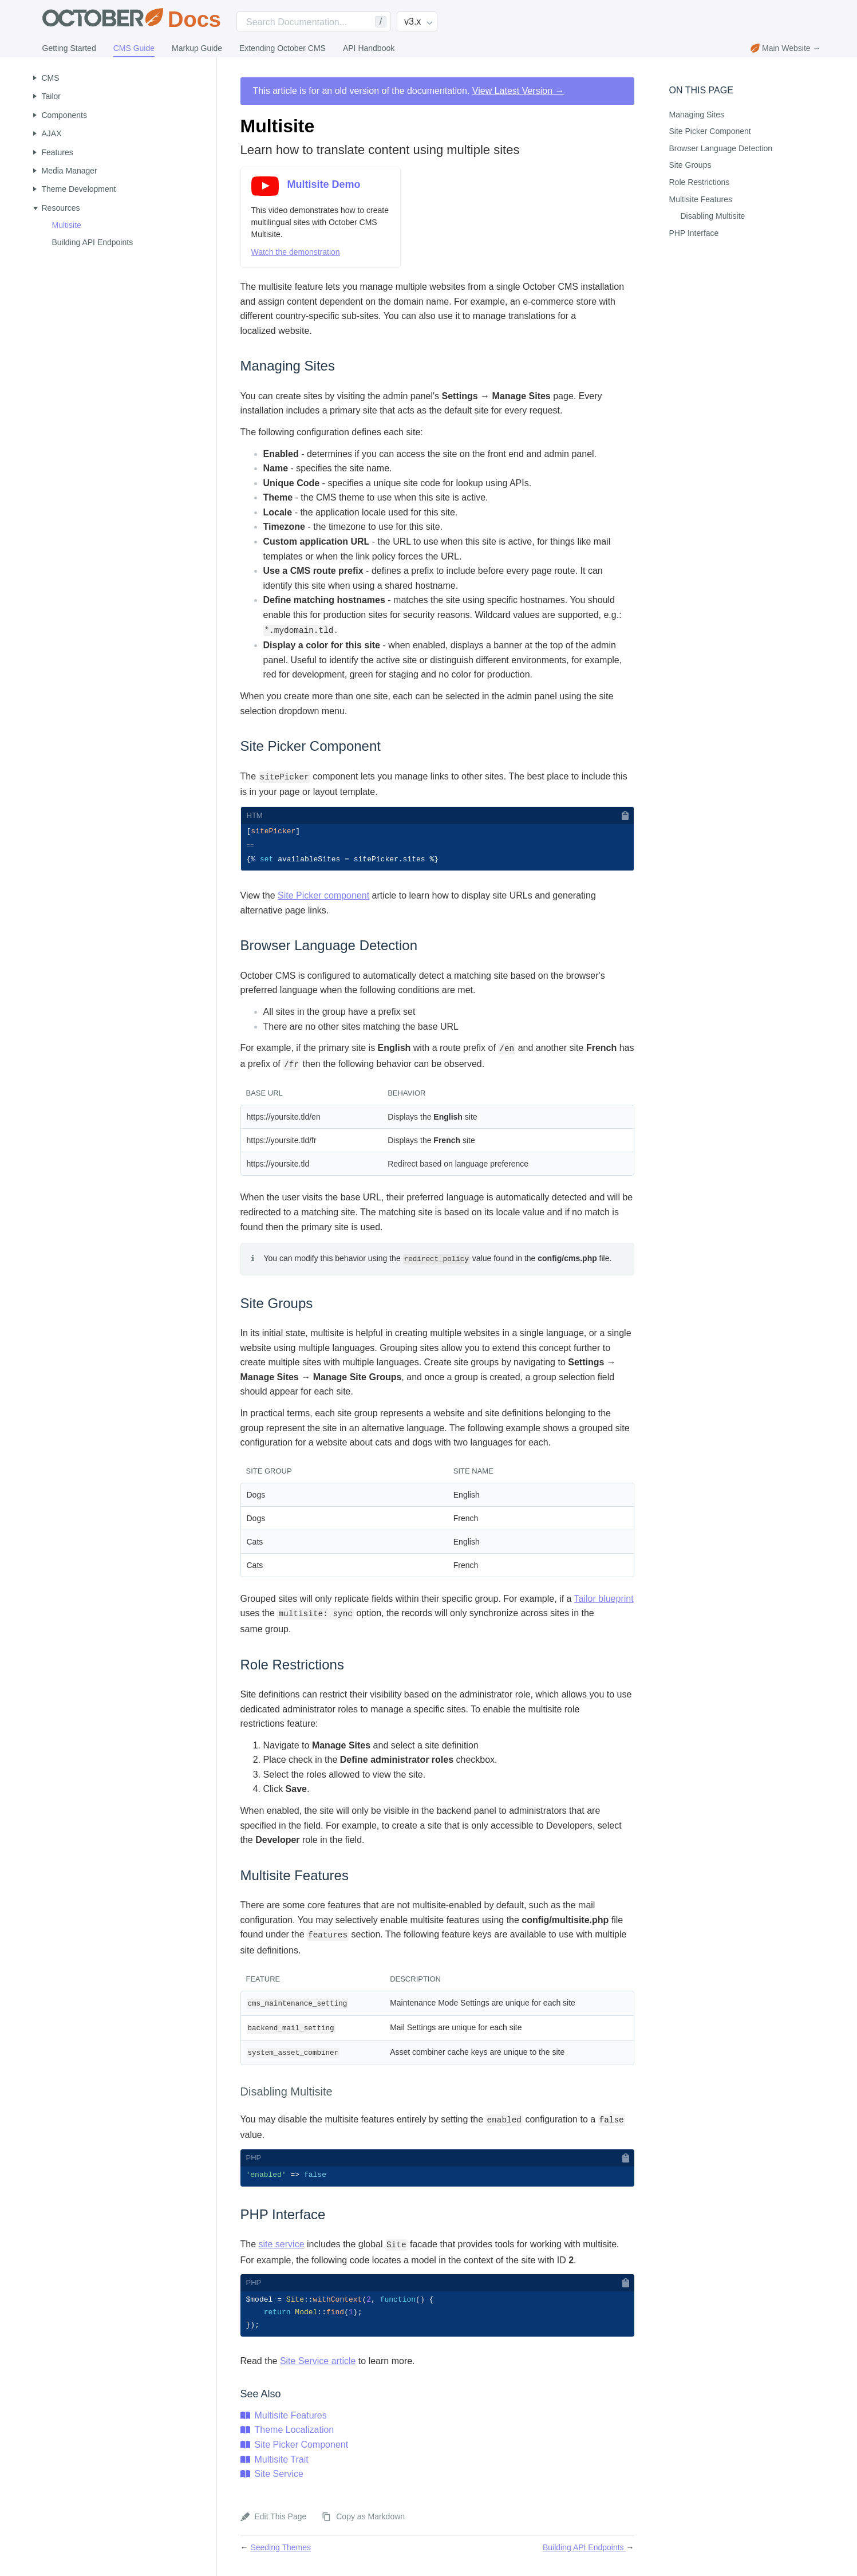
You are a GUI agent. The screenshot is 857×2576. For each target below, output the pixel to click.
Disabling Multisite (713, 215)
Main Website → (785, 48)
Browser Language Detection (721, 148)
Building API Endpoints (92, 242)
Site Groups (690, 165)
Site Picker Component (302, 2448)
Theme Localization (294, 2434)
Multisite (66, 225)
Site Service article (318, 2365)
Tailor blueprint (604, 1600)
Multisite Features (291, 2419)
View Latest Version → (518, 91)
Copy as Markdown (370, 2519)
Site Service (279, 2478)
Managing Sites (697, 114)
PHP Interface (694, 233)
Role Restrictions (699, 182)
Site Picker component (323, 898)
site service (282, 2246)
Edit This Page (281, 2519)
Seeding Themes (280, 2550)
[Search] (313, 21)
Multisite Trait (282, 2463)
